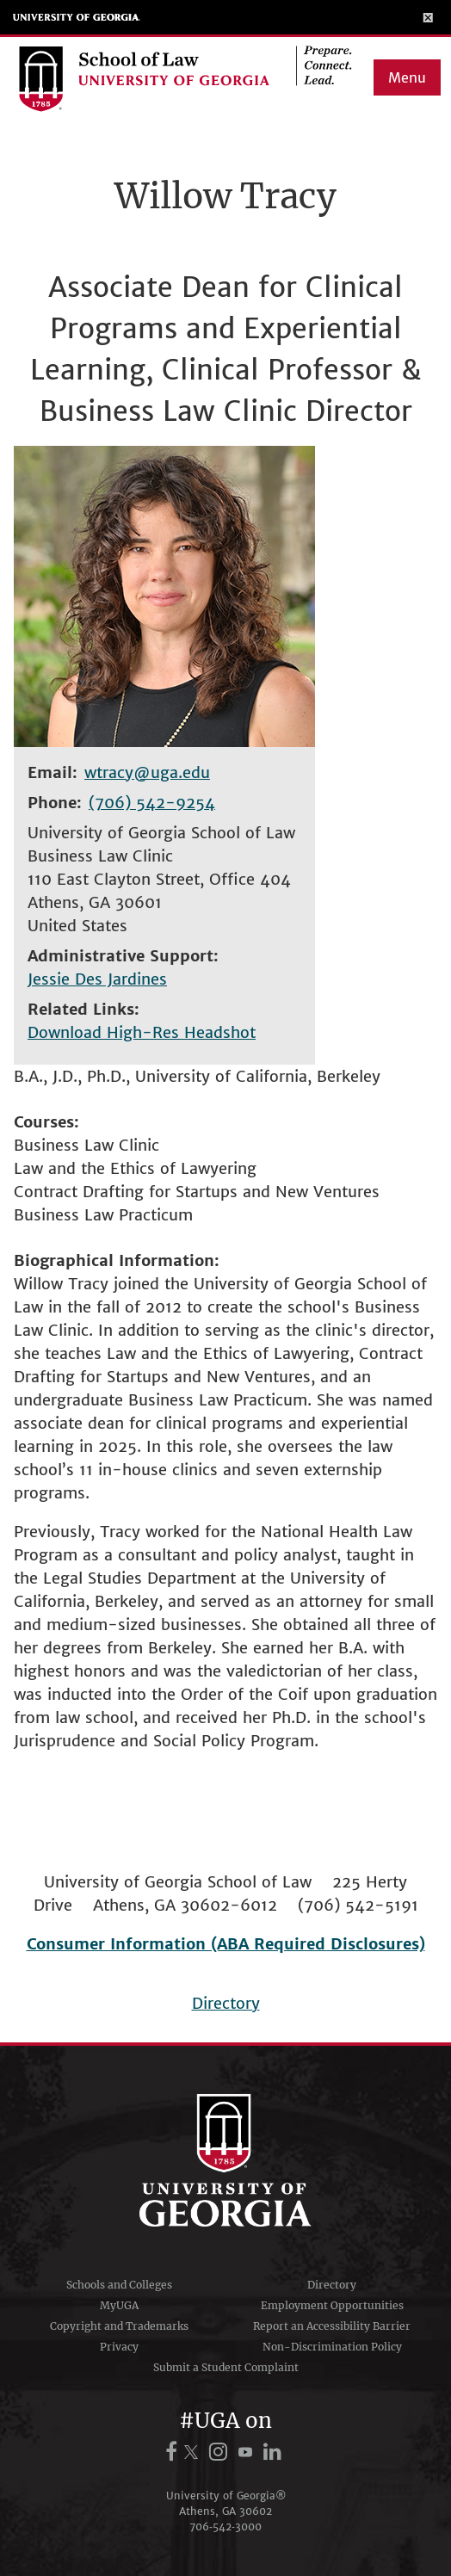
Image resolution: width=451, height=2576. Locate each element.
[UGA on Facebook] (173, 2451)
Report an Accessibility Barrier (332, 2326)
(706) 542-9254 (152, 802)
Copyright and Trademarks (119, 2326)
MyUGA (119, 2305)
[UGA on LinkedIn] (272, 2451)
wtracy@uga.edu (147, 772)
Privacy (119, 2346)
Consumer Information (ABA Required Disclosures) (226, 1944)
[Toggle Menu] (428, 17)
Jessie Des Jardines (97, 979)
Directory (226, 2003)
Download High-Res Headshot (142, 1032)
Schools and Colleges (119, 2284)
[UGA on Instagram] (221, 2451)
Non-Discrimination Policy (332, 2346)
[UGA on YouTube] (248, 2451)
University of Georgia (76, 17)
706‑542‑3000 (225, 2526)
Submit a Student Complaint (226, 2367)
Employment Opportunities (332, 2305)
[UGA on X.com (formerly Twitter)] (193, 2451)
